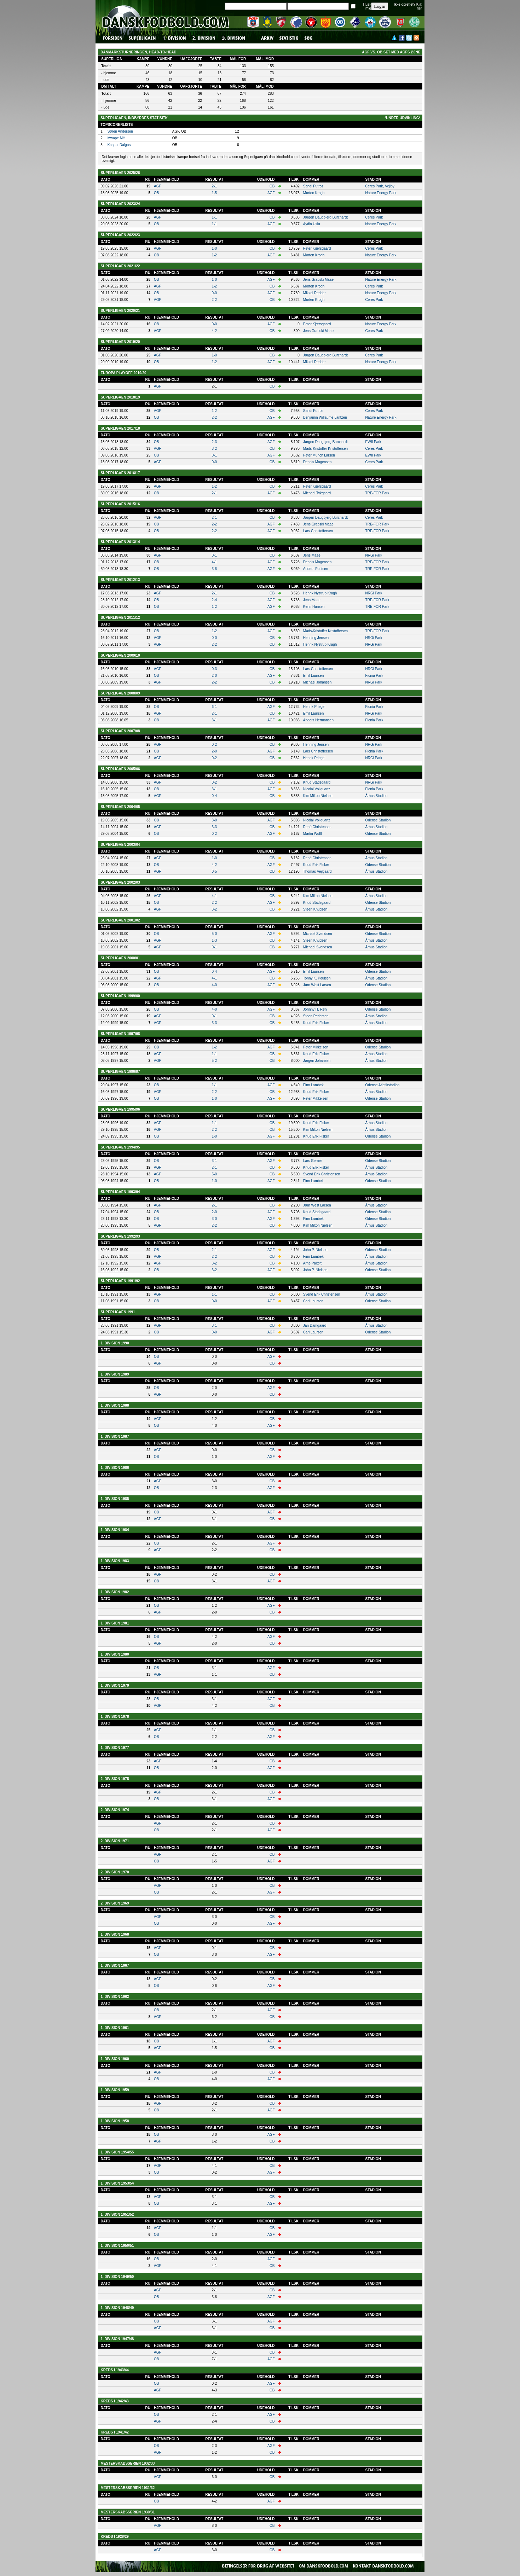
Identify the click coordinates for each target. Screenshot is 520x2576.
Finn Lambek (313, 1085)
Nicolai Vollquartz (316, 789)
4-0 (214, 985)
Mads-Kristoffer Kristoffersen (325, 448)
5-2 (214, 1061)
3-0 (214, 820)
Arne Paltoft (312, 1263)
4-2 (214, 331)
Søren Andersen (120, 131)
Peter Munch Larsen (319, 455)
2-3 (214, 442)
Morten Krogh (314, 193)
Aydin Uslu (311, 224)
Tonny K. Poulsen (317, 978)
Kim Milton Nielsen (318, 796)
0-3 (214, 669)
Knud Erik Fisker (316, 865)
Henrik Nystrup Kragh (320, 593)
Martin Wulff (312, 834)
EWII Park (373, 442)
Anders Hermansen (318, 720)
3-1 (214, 720)
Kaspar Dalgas (119, 145)
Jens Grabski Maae (318, 279)
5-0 (214, 934)
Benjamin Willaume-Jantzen (325, 417)
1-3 (214, 940)
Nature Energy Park (381, 193)
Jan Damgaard (315, 1325)
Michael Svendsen (317, 934)
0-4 (214, 796)
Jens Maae (311, 555)
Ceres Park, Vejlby (379, 186)
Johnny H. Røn (315, 1009)
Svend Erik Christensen (321, 1174)
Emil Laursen (313, 676)
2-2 (214, 300)
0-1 (214, 455)
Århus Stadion (376, 796)
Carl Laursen (313, 1301)
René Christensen (317, 827)
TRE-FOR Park (377, 493)
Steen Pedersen (316, 1016)
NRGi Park (373, 555)
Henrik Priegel (314, 707)
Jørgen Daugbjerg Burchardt (325, 217)
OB (272, 186)
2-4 (214, 600)
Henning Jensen (316, 638)
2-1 (214, 186)
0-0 (214, 293)
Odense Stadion (378, 820)
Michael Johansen (317, 682)
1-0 (214, 248)
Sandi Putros (313, 186)
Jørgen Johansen (316, 1061)
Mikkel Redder (314, 293)
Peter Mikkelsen (315, 1047)
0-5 (214, 871)
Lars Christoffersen (318, 531)
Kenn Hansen (314, 607)
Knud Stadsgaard (316, 782)
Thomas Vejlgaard (317, 871)
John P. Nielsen (315, 1250)
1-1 (214, 217)
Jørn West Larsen (317, 985)
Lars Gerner (312, 1161)
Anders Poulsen (315, 569)
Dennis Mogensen (317, 462)
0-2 (214, 744)
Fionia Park (374, 676)
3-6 (214, 569)
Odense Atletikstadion (382, 1085)
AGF (157, 186)
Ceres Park (374, 217)
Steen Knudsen (315, 909)
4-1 (214, 562)
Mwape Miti (117, 138)
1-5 (214, 193)
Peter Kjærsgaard (317, 248)
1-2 (214, 255)
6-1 (214, 707)
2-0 (214, 676)
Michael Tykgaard (317, 493)
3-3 (214, 827)
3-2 (214, 448)
